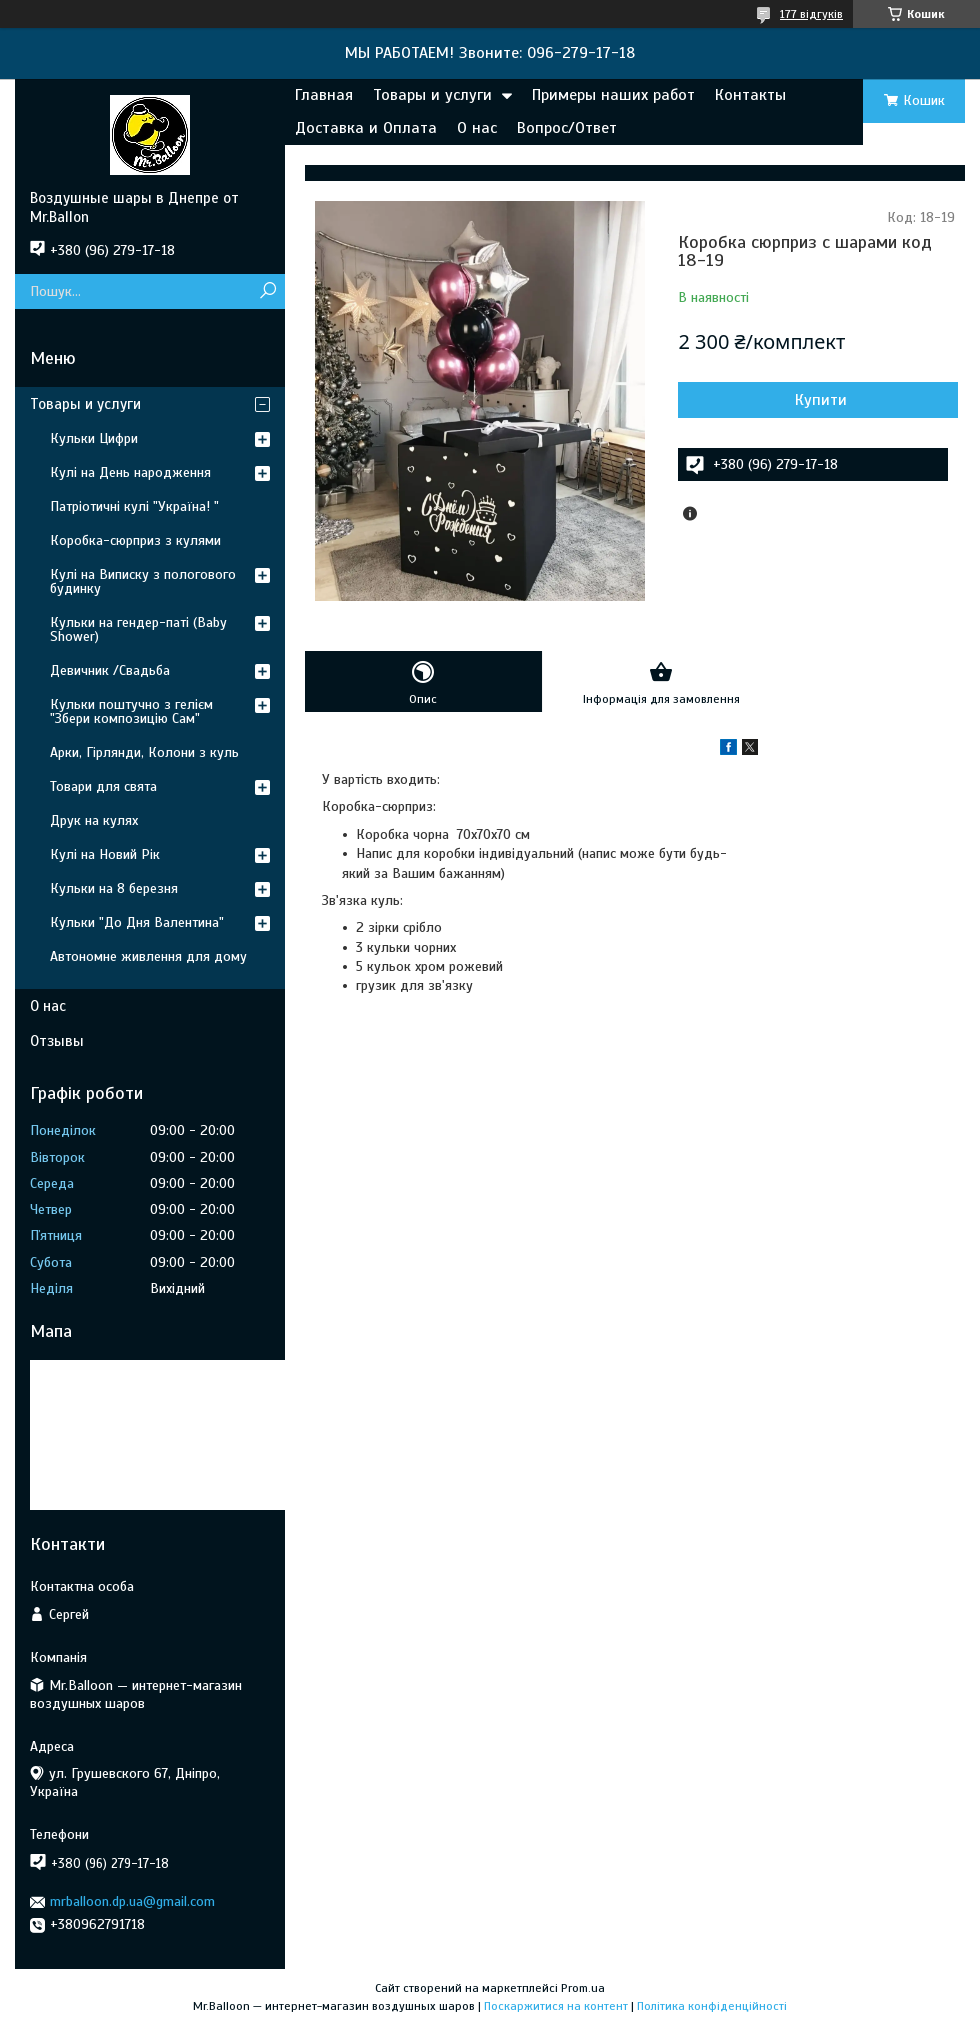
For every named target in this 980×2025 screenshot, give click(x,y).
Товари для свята (103, 786)
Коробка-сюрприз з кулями (135, 540)
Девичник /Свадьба (110, 670)
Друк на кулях (94, 820)
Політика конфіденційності (712, 2006)
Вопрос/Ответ (567, 128)
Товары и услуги (432, 95)
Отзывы (57, 1041)
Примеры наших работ (613, 95)
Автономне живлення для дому (148, 956)
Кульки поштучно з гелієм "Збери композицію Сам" (131, 711)
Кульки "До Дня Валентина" (137, 922)
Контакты (750, 95)
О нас (477, 128)
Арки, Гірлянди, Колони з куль (144, 752)
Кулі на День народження (130, 472)
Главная (324, 95)
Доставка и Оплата (366, 128)
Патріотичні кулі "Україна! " (134, 506)
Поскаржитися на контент (556, 2006)
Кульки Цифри (94, 438)
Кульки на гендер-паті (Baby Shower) (138, 629)
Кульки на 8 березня (114, 888)
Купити (821, 400)
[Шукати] (267, 291)
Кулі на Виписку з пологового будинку (143, 581)
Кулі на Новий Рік (105, 854)
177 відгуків (811, 14)
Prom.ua (583, 1988)
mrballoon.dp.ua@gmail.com (132, 1901)
